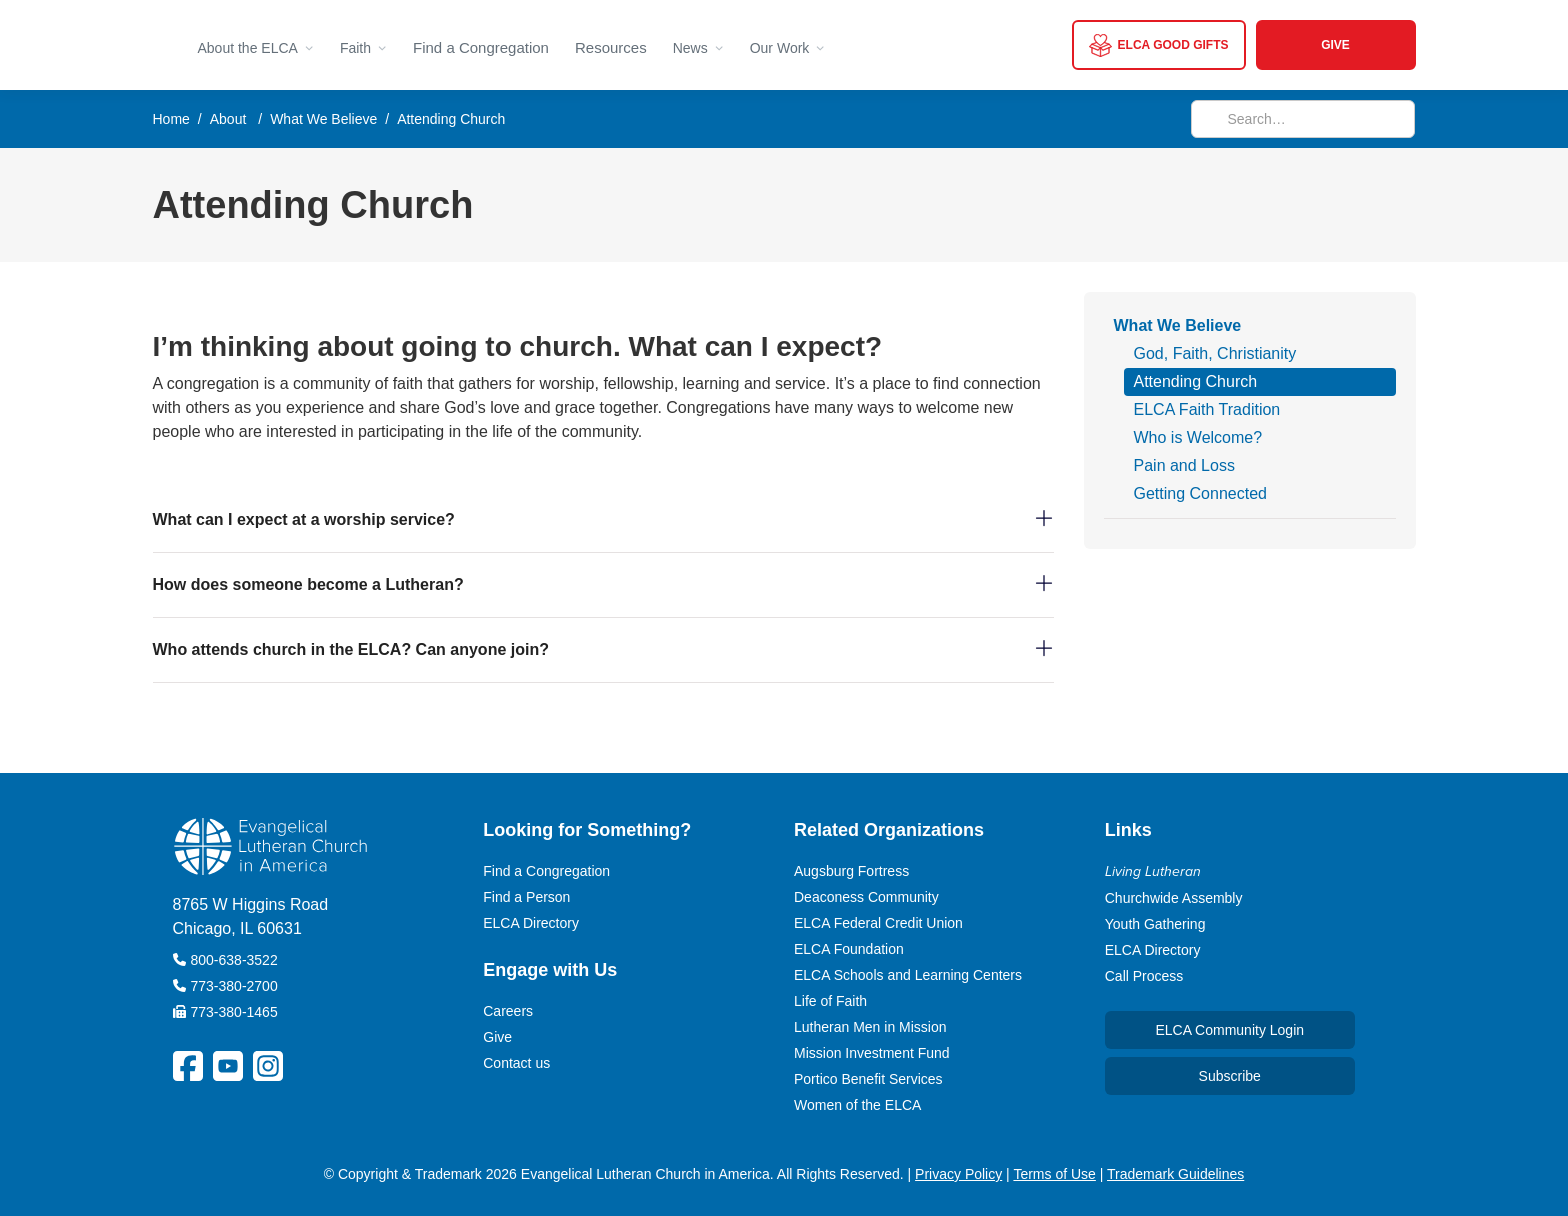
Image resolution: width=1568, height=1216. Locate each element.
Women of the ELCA (857, 1105)
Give (497, 1037)
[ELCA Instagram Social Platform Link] (268, 1066)
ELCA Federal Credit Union (878, 923)
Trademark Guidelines (1175, 1174)
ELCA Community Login (1229, 1030)
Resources (611, 47)
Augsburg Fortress (851, 871)
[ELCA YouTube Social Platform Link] (228, 1066)
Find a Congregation (481, 47)
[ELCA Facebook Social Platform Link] (188, 1066)
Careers (508, 1011)
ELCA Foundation (849, 949)
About (228, 119)
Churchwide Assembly (1174, 898)
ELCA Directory (531, 923)
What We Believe (323, 119)
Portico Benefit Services (868, 1079)
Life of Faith (830, 1001)
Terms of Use (1054, 1174)
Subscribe (1230, 1076)
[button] (256, 45)
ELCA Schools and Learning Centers (908, 975)
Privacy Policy (958, 1174)
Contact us (516, 1063)
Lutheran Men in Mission (870, 1027)
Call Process (1144, 976)
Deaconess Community (866, 897)
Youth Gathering (1155, 924)
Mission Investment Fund (872, 1053)
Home (171, 119)
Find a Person (526, 897)
